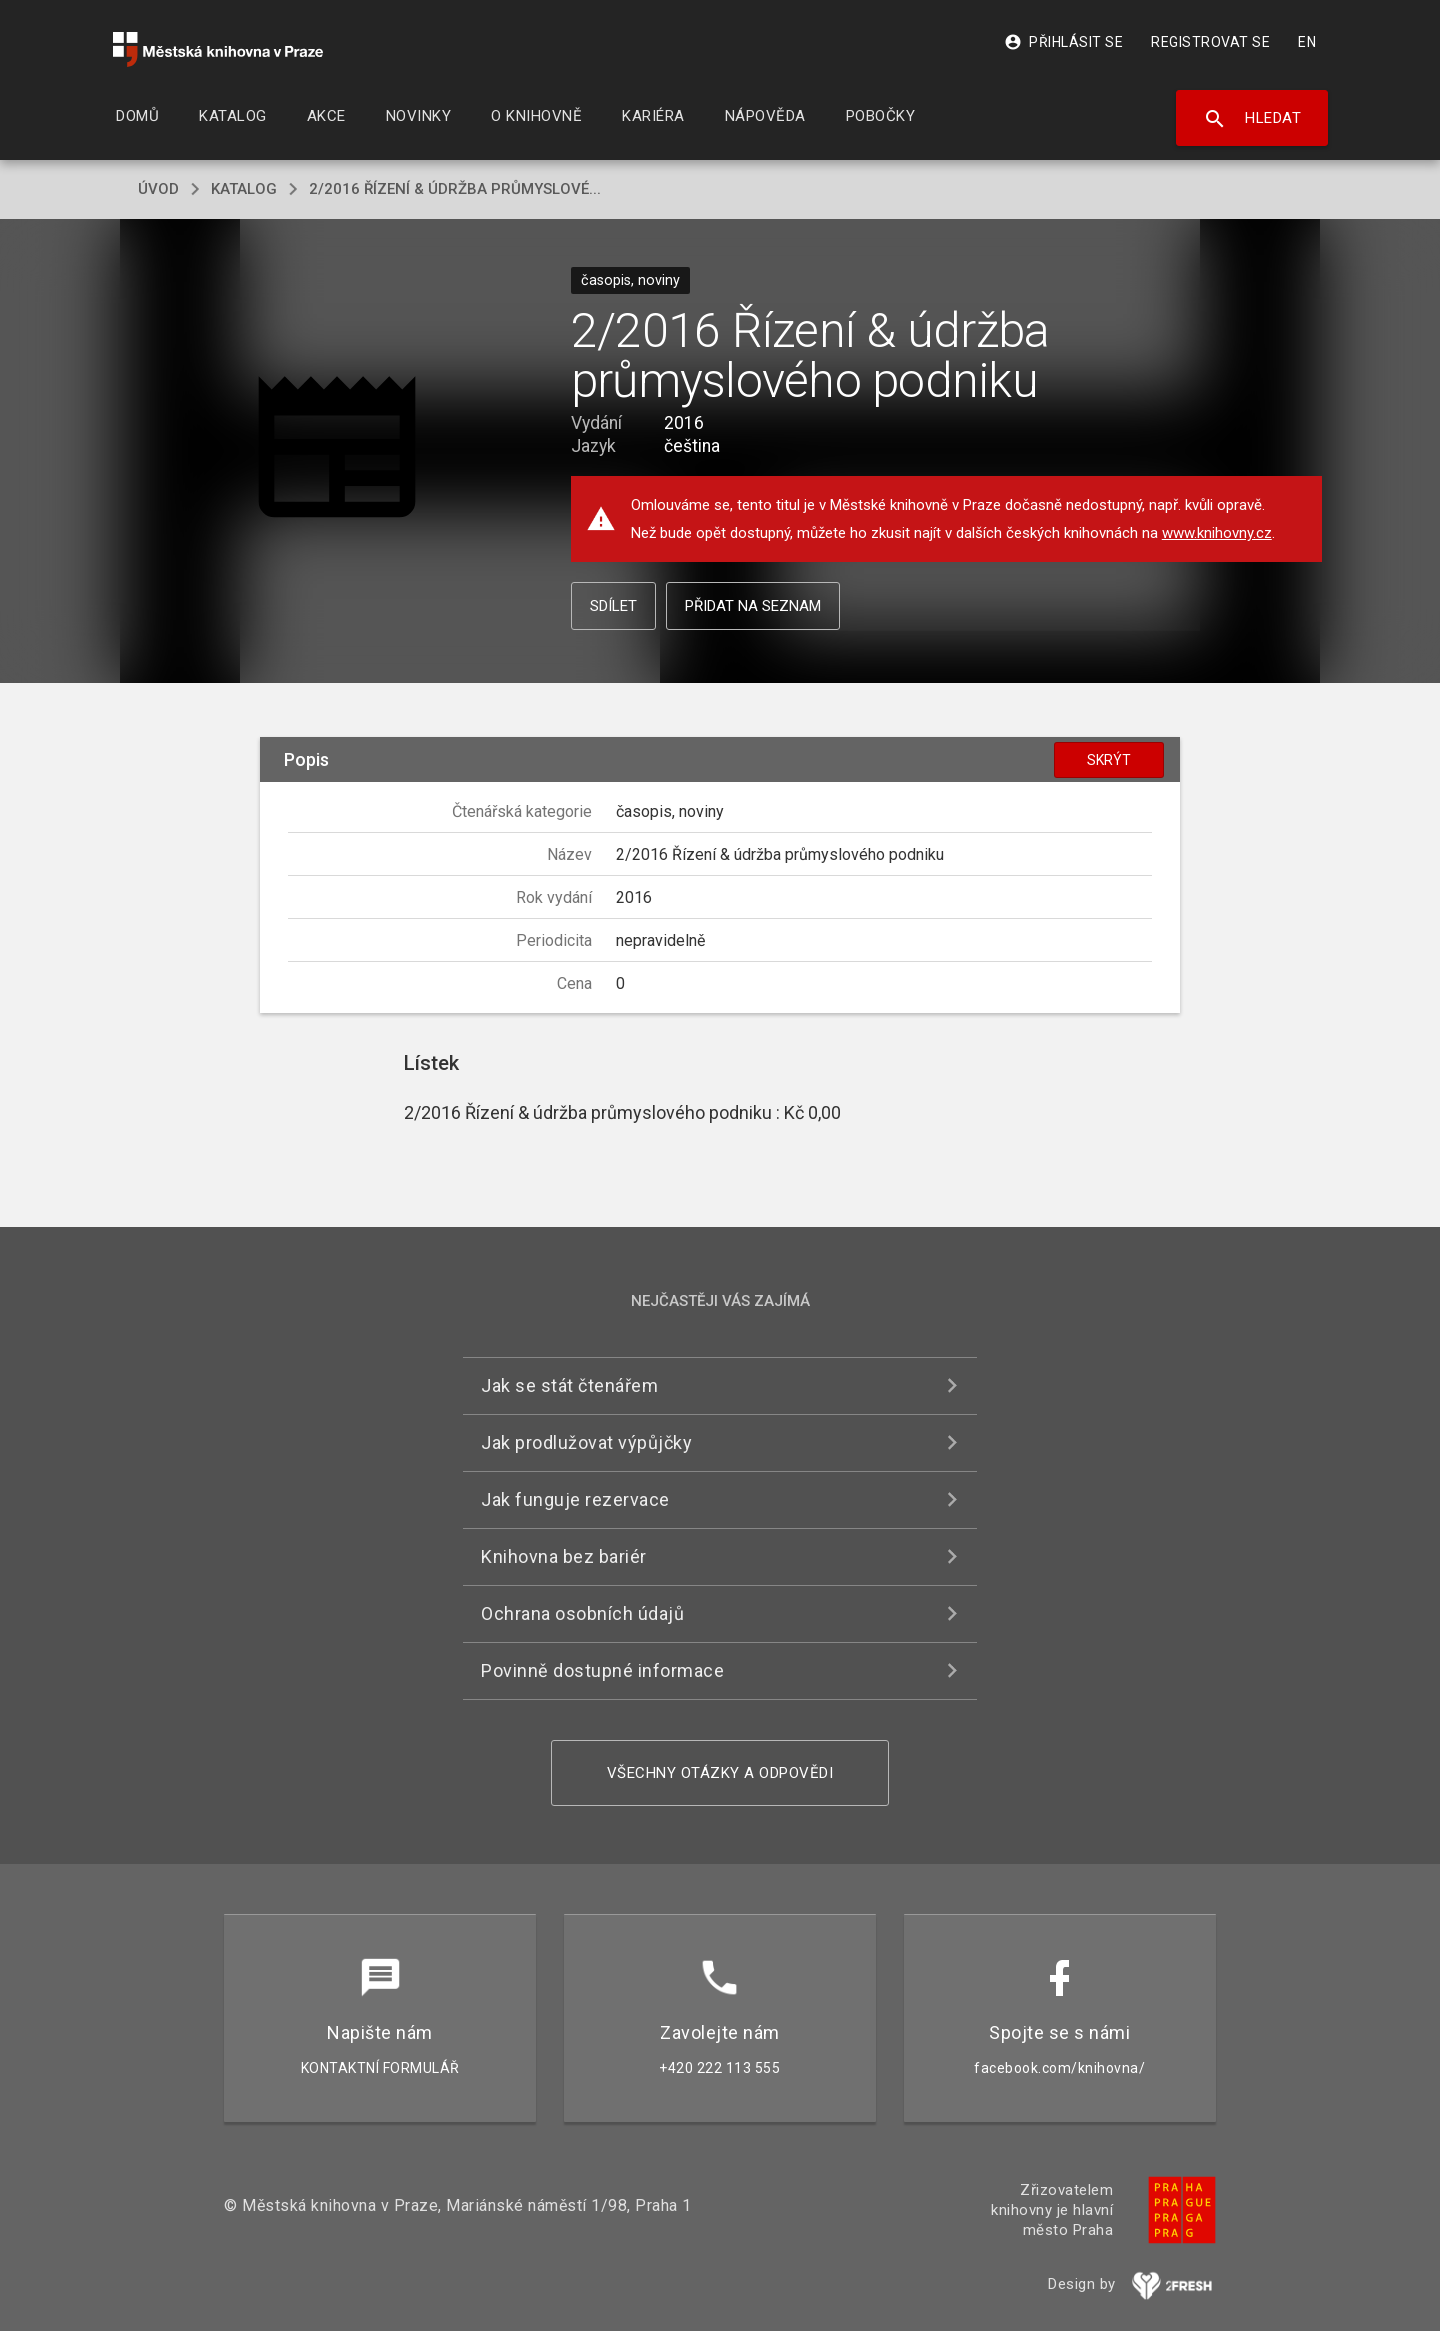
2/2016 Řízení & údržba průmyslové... (455, 189)
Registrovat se (1210, 42)
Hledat (1252, 119)
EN (1307, 42)
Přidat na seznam (753, 606)
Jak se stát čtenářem (569, 1385)
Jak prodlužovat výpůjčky (586, 1442)
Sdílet (613, 606)
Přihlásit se (1063, 42)
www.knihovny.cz (1217, 533)
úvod (158, 189)
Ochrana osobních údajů (582, 1613)
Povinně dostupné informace (602, 1670)
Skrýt (1109, 760)
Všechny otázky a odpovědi (720, 1773)
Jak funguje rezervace (575, 1499)
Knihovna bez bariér (564, 1556)
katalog (244, 189)
